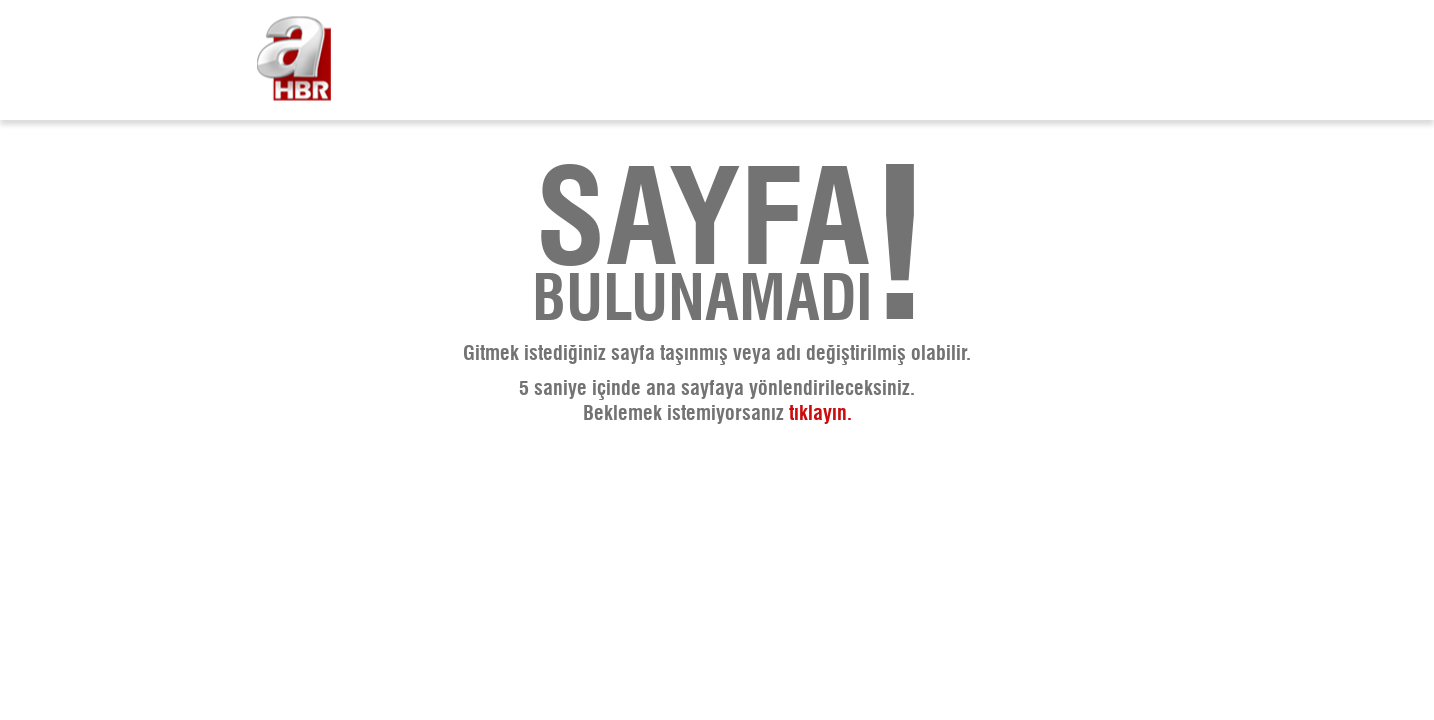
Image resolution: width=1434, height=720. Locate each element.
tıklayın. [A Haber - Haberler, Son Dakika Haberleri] (820, 414)
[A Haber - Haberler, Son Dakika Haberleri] (294, 60)
